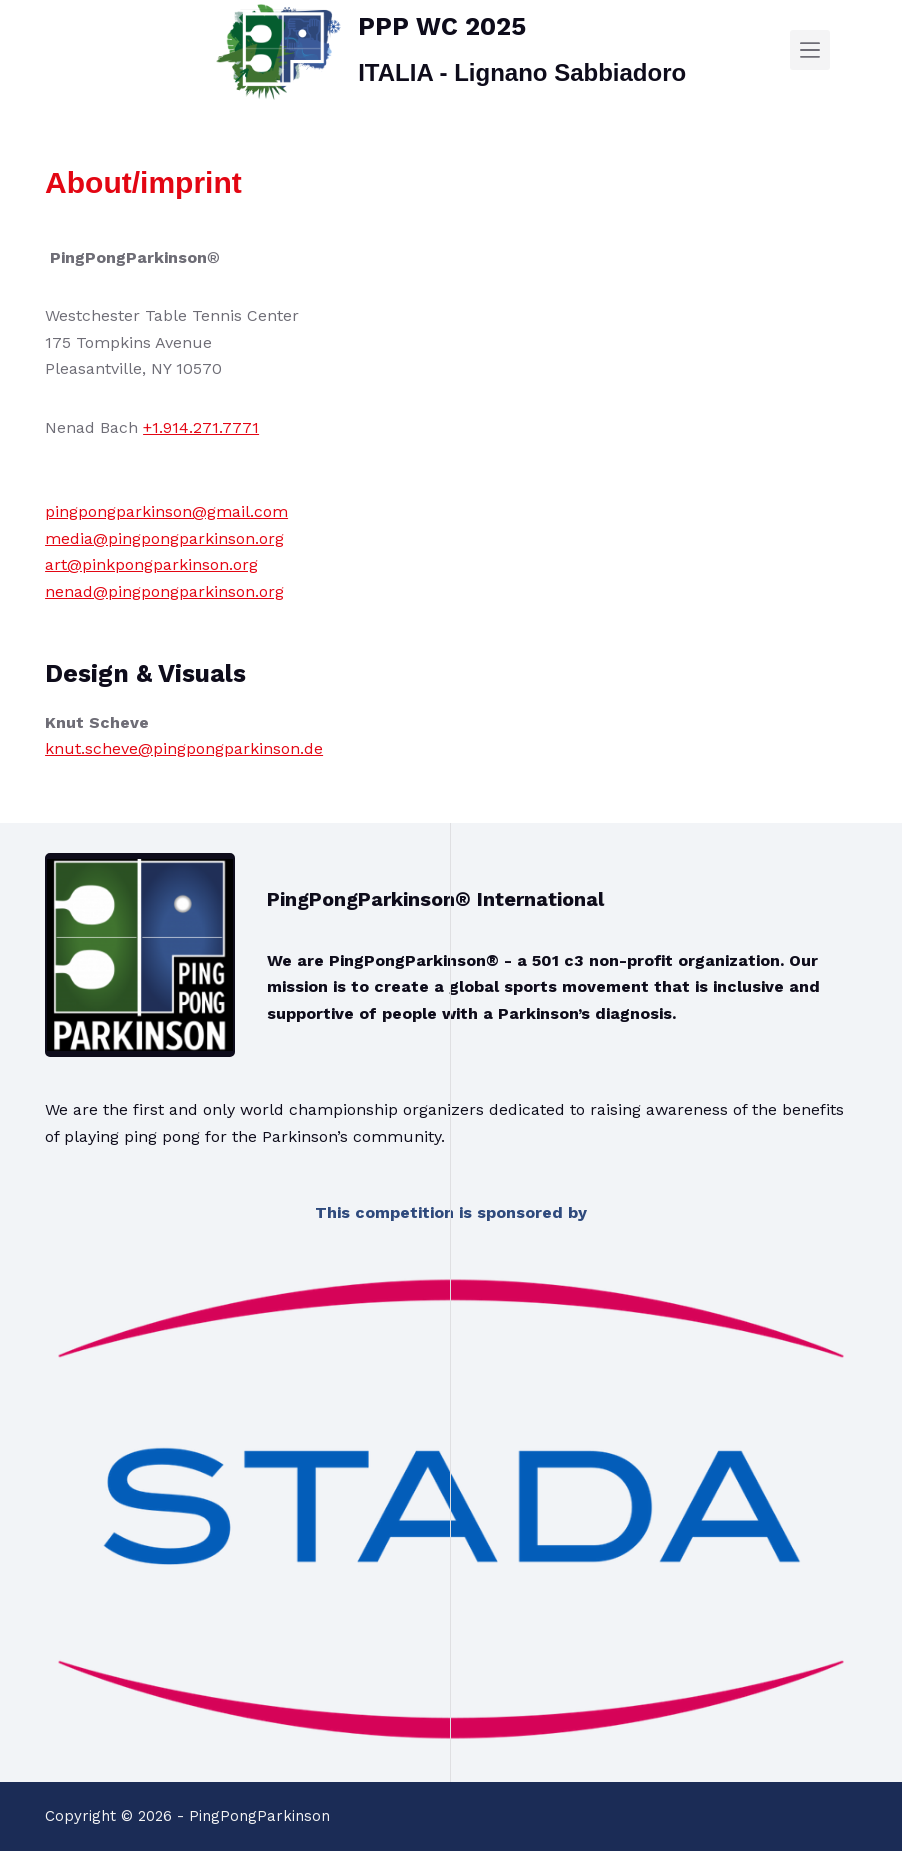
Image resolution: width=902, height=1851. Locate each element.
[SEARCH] (848, 50)
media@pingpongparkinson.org (164, 538)
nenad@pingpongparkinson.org (164, 591)
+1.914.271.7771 (201, 427)
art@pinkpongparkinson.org (151, 564)
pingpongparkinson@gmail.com (166, 511)
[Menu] (810, 50)
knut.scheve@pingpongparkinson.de (184, 748)
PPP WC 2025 (442, 26)
